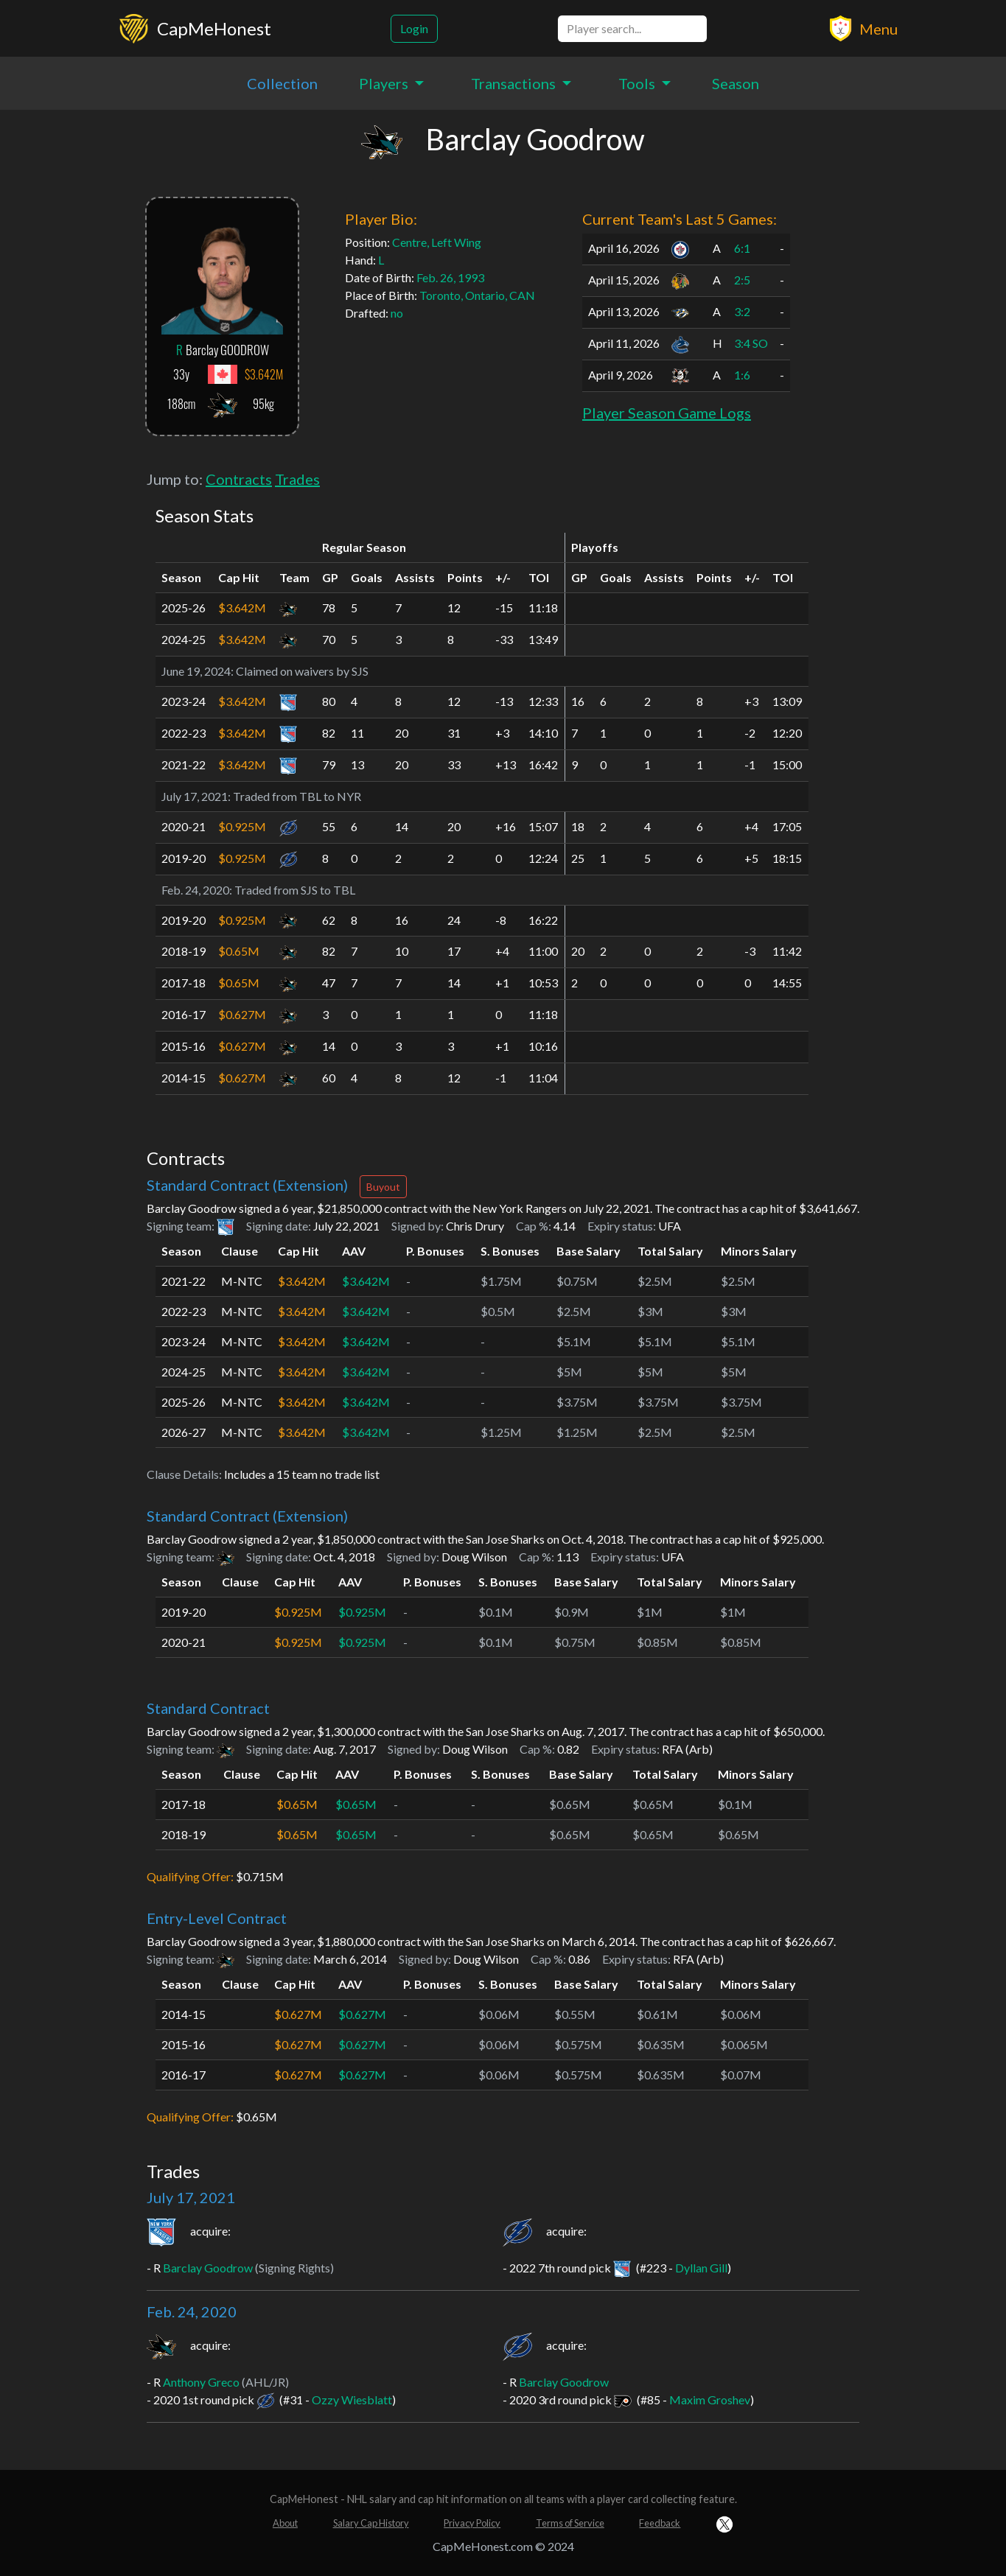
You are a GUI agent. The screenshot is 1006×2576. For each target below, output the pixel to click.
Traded (251, 796)
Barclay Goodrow (208, 2268)
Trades (297, 479)
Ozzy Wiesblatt (352, 2400)
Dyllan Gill (701, 2268)
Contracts (239, 479)
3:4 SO (751, 343)
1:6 (742, 375)
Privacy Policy (472, 2523)
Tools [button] (638, 83)
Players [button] (385, 83)
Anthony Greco (201, 2382)
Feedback (659, 2523)
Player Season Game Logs (666, 412)
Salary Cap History (371, 2523)
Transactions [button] (515, 83)
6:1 (742, 248)
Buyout (383, 1186)
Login (414, 28)
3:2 (742, 311)
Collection (282, 83)
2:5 (742, 280)
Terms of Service (570, 2523)
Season (735, 83)
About (285, 2523)
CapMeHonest (214, 28)
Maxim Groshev (709, 2400)
